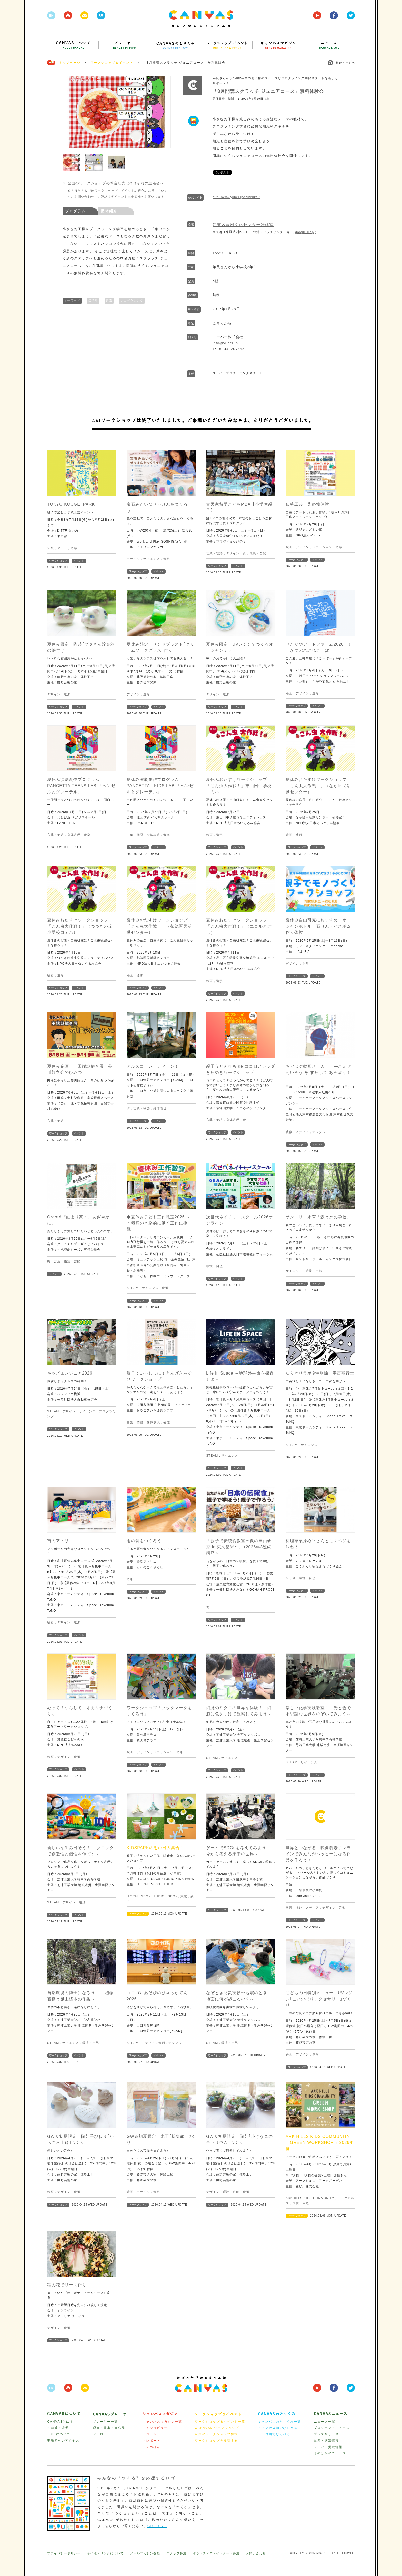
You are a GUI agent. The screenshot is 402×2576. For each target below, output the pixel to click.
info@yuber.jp (225, 343)
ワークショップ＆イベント (111, 62)
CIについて (157, 2526)
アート (62, 548)
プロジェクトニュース (332, 2428)
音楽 (87, 835)
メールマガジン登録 (145, 2553)
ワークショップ (58, 560)
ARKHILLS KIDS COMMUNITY (310, 2198)
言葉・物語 (214, 553)
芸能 (77, 1261)
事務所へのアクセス (63, 2440)
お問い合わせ (256, 2553)
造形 (74, 548)
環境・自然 (257, 553)
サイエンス (151, 559)
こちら (218, 323)
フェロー (100, 2434)
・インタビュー (155, 2428)
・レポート (151, 2440)
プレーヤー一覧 (105, 2421)
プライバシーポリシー (64, 2553)
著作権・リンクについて (105, 2553)
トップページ (70, 62)
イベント (79, 560)
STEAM (132, 1288)
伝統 (50, 548)
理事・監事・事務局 (109, 2428)
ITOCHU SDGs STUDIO (146, 1896)
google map (304, 232)
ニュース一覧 (324, 2421)
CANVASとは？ (60, 2421)
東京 (109, 300)
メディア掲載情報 (328, 2447)
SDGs (172, 1896)
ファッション (322, 547)
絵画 (289, 547)
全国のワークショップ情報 (216, 2434)
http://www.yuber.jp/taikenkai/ (236, 197)
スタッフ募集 (176, 2553)
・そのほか (151, 2447)
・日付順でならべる (274, 2434)
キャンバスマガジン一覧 (162, 2421)
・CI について (59, 2434)
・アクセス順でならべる (277, 2428)
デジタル (319, 1132)
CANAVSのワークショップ (217, 2428)
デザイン (133, 559)
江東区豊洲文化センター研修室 (243, 225)
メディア (302, 1132)
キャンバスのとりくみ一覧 (279, 2421)
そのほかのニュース (330, 2453)
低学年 (93, 300)
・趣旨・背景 (58, 2428)
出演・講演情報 (326, 2440)
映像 (289, 1132)
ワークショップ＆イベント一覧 (220, 2421)
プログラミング (132, 300)
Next (164, 112)
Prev (69, 112)
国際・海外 (294, 1907)
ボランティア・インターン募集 (216, 2553)
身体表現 (74, 835)
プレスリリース (326, 2434)
